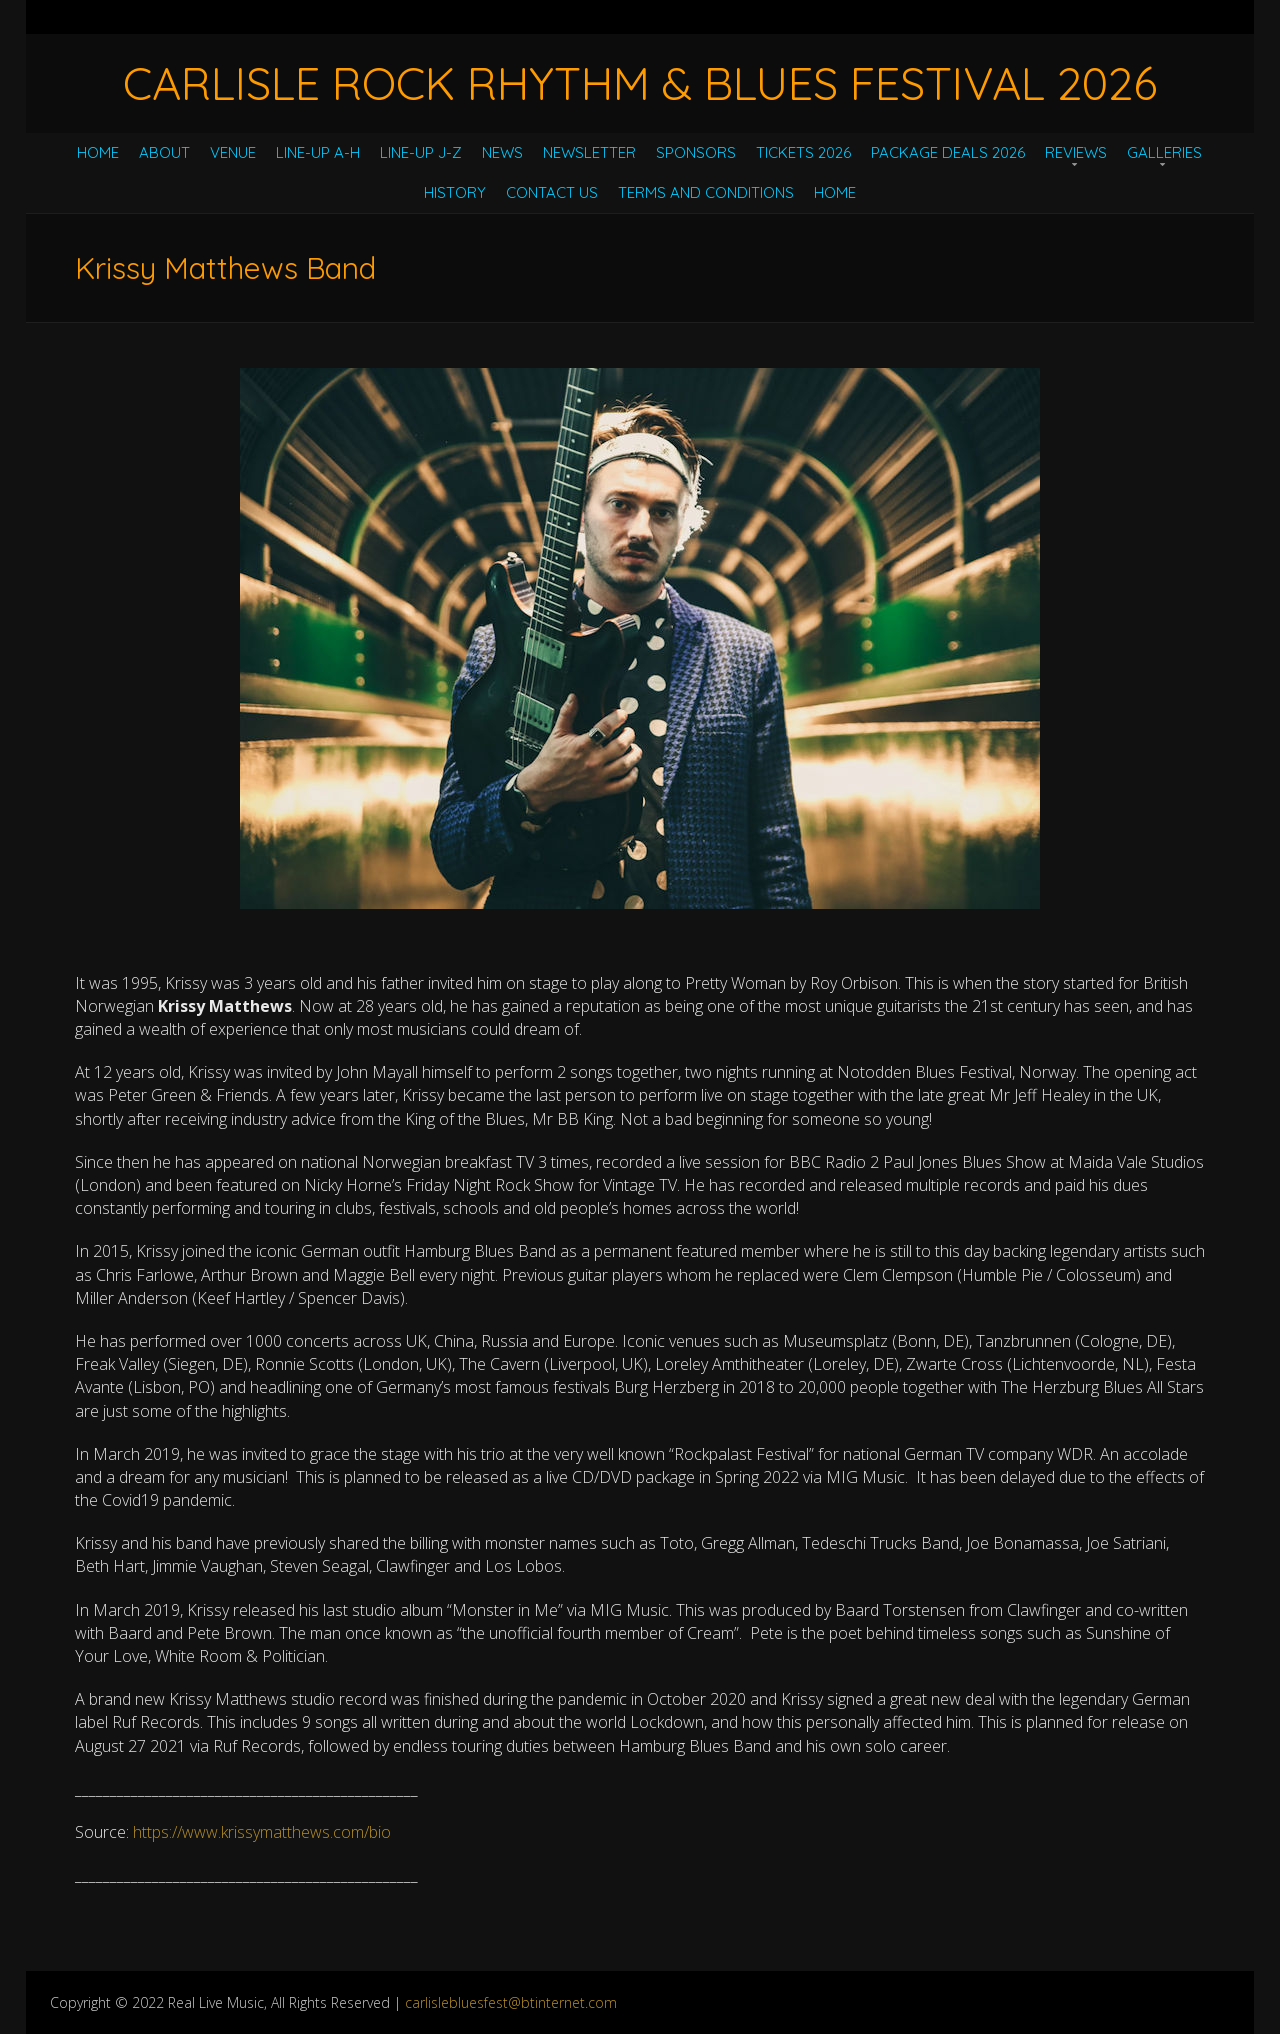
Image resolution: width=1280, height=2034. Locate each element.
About (164, 152)
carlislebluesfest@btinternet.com (511, 2002)
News (502, 152)
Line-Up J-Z (421, 152)
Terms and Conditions (706, 192)
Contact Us (552, 192)
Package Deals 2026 (948, 152)
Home (98, 152)
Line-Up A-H (318, 152)
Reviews (1076, 152)
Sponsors (696, 152)
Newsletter (589, 152)
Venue (233, 152)
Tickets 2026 (803, 152)
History (455, 192)
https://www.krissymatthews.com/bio (262, 1832)
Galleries (1164, 152)
